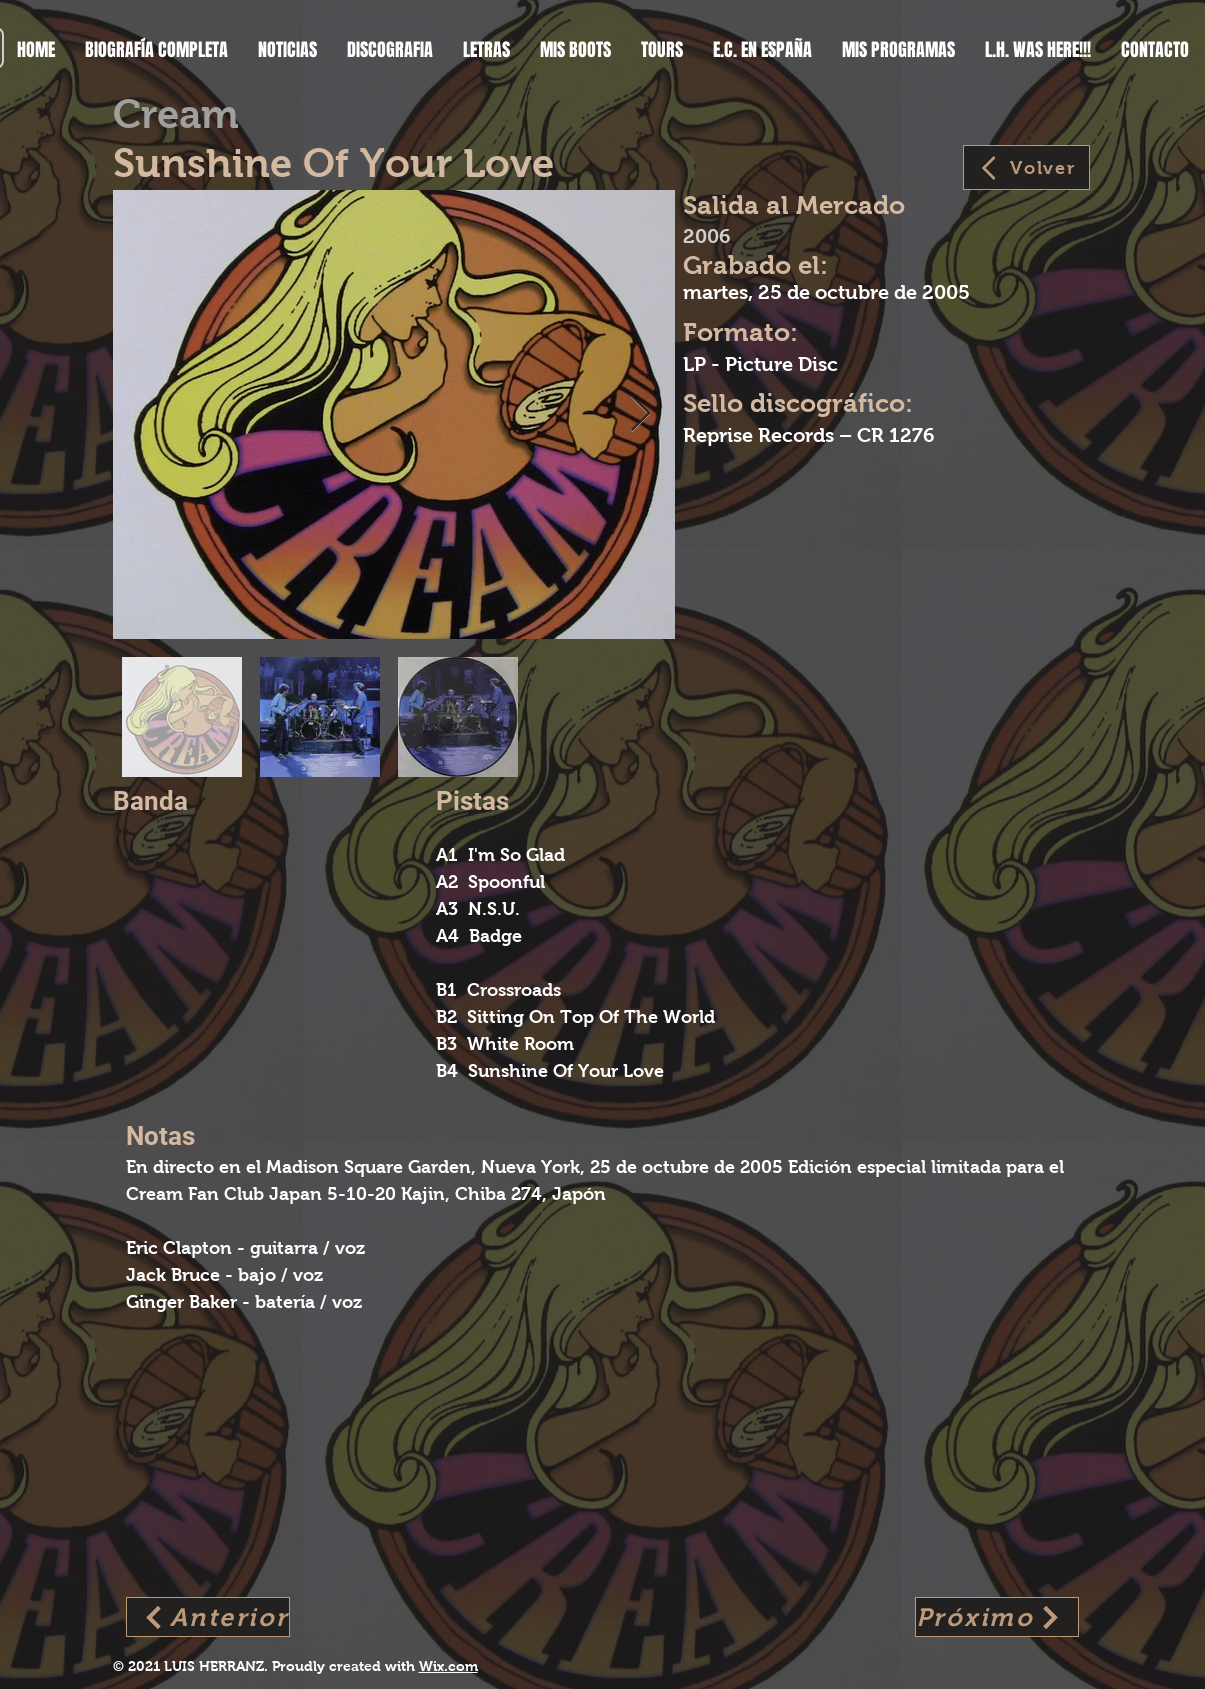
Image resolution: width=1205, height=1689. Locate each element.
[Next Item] (640, 414)
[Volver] (1026, 167)
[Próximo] (997, 1617)
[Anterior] (208, 1617)
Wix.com (448, 1666)
